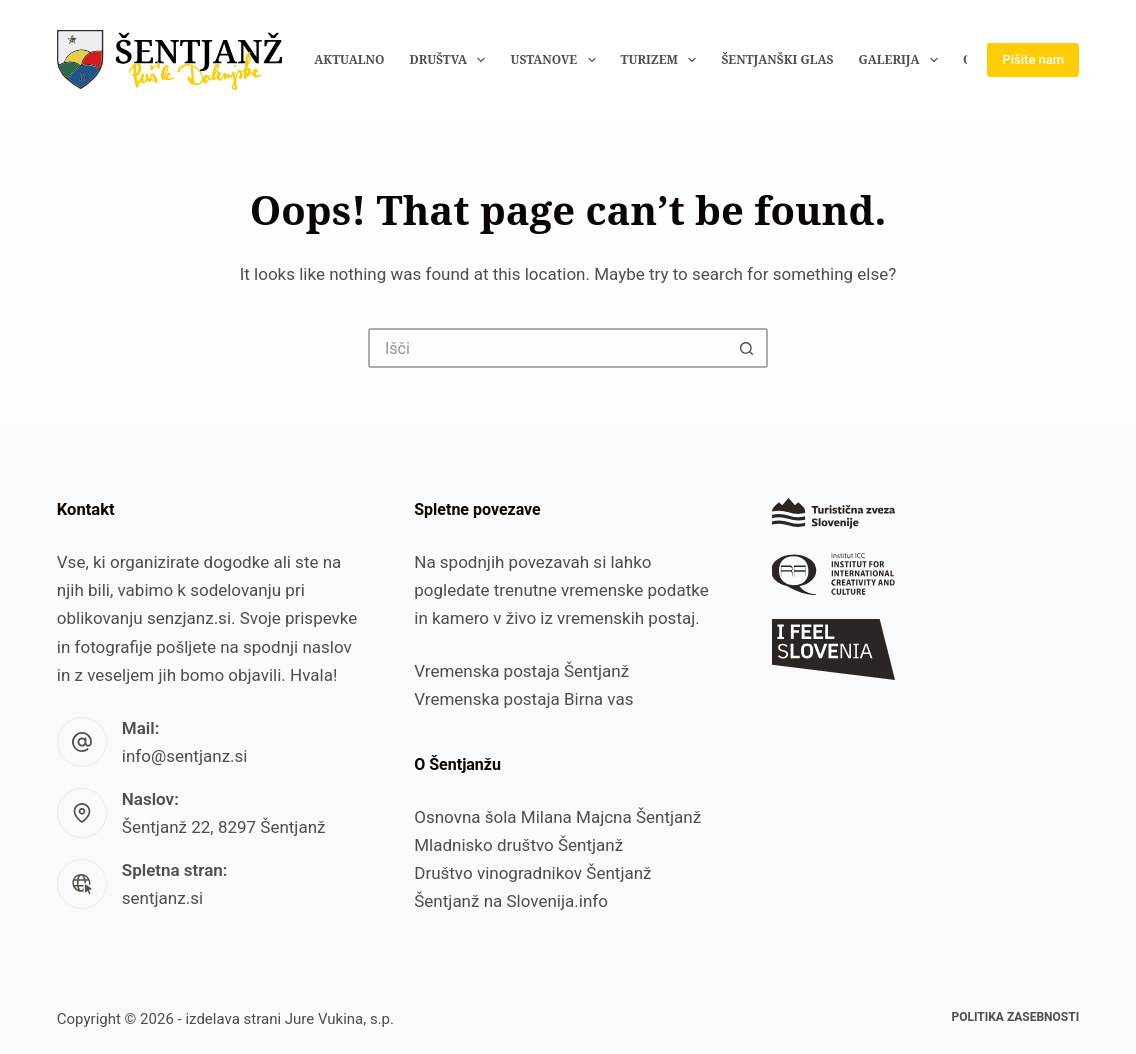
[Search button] (748, 348)
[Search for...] (548, 348)
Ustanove (556, 60)
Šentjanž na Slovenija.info (511, 901)
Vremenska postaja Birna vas (523, 699)
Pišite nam (1033, 59)
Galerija (902, 60)
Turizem (663, 60)
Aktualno (349, 59)
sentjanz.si (162, 898)
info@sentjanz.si (185, 756)
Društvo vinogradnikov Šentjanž (532, 873)
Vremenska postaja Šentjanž (521, 671)
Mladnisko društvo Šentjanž (518, 845)
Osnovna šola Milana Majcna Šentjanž (557, 817)
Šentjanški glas (777, 59)
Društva (452, 60)
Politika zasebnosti (1015, 1017)
